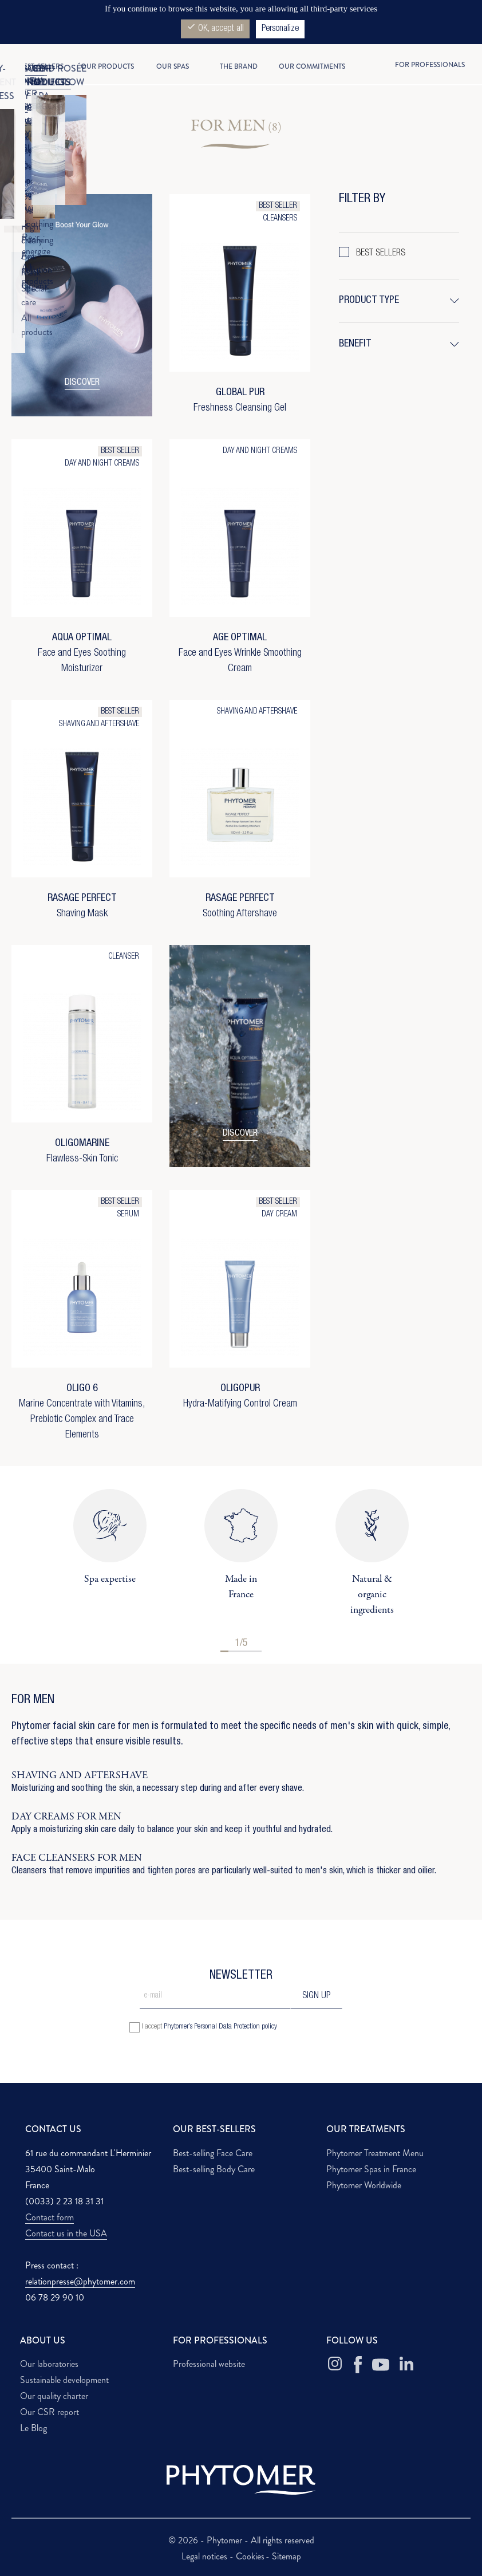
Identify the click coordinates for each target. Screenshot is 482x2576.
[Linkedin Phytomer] (406, 2364)
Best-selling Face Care (212, 2153)
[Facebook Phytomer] (357, 2364)
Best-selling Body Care (214, 2169)
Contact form (49, 2217)
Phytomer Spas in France (371, 2169)
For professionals (430, 65)
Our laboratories (49, 2363)
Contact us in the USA (66, 2233)
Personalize (280, 29)
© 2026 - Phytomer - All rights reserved (241, 2540)
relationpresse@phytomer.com (80, 2281)
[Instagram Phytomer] (334, 2364)
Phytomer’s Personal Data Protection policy (220, 2027)
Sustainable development (64, 2379)
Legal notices (205, 2556)
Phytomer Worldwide (363, 2185)
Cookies (250, 2556)
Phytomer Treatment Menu (375, 2153)
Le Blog (33, 2428)
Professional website (209, 2363)
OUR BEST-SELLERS (214, 2129)
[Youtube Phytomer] (380, 2364)
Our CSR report (49, 2412)
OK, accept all (215, 28)
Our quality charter (54, 2395)
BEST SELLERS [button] (380, 253)
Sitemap (286, 2556)
